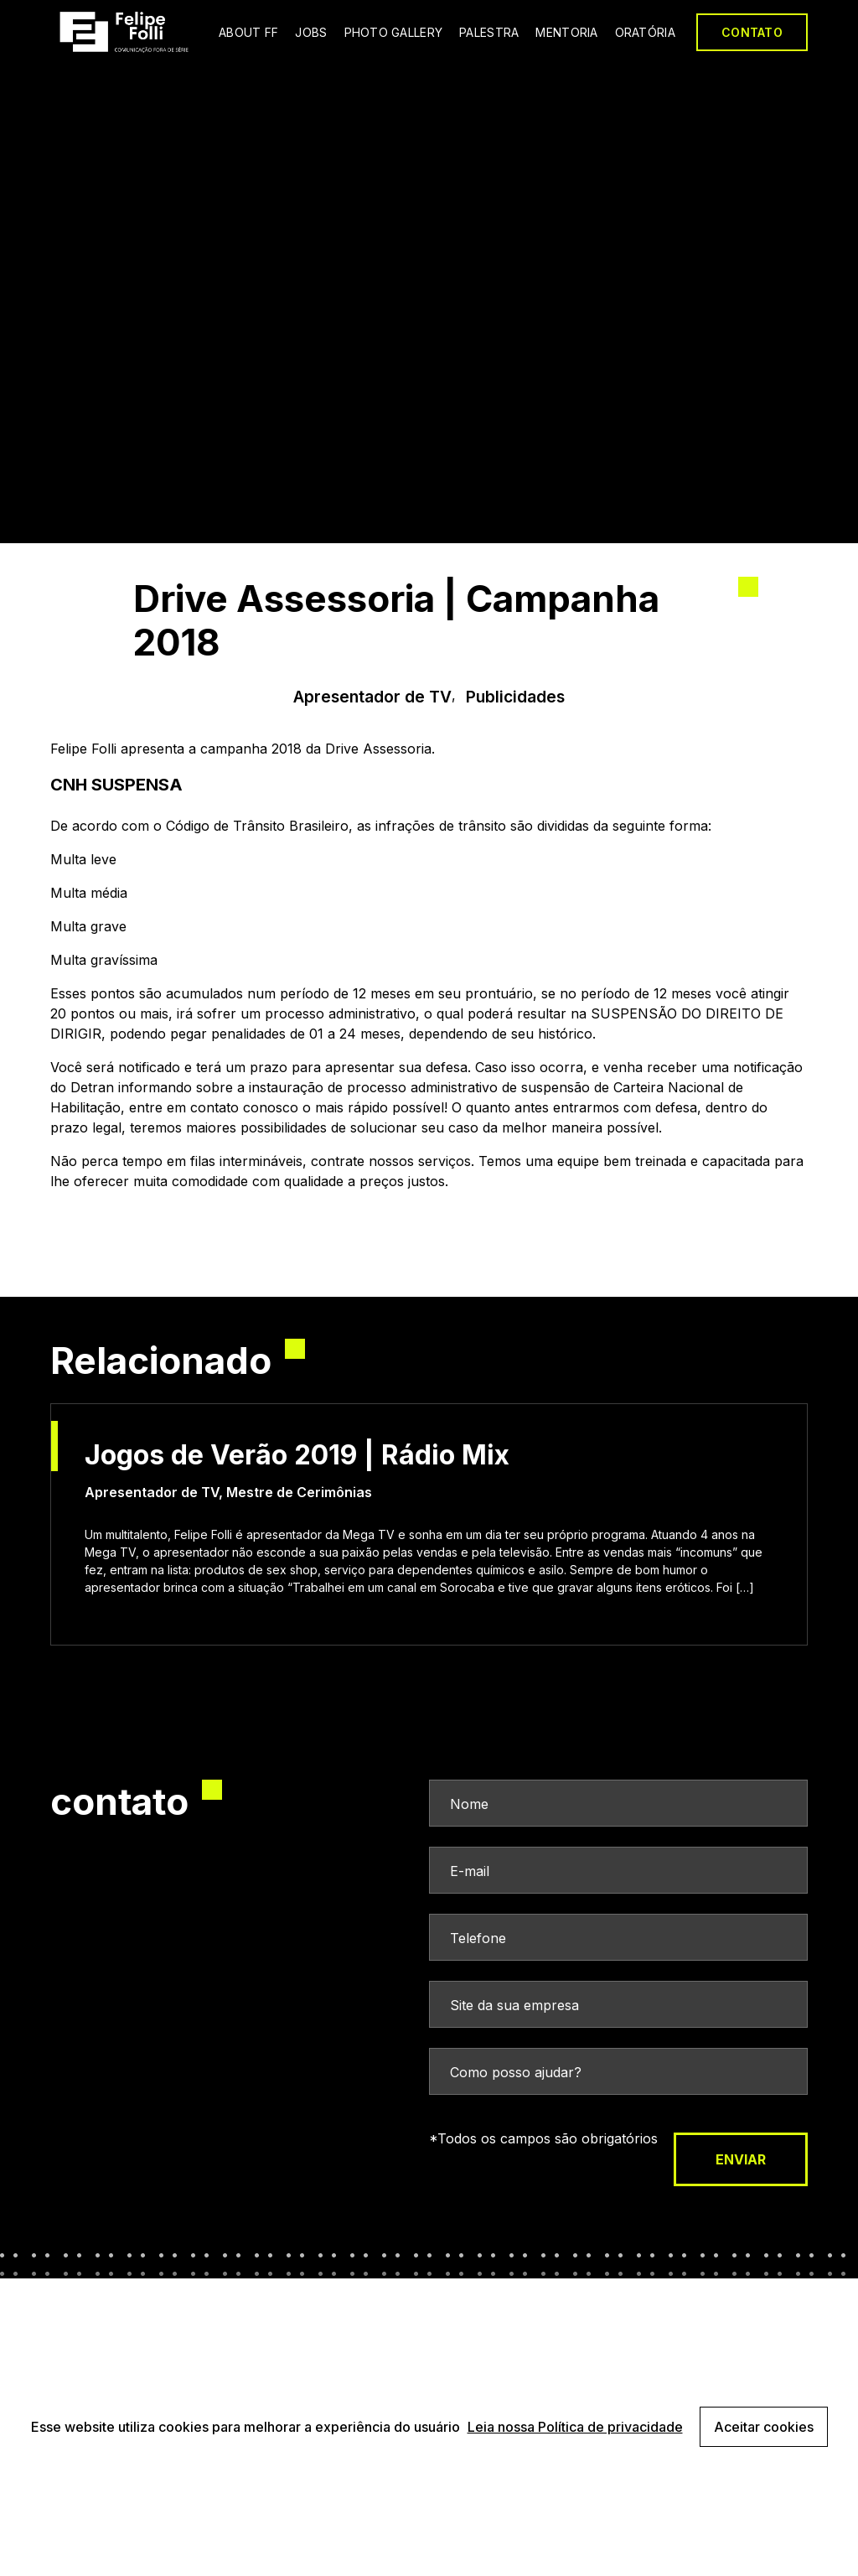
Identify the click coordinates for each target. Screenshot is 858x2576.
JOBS (311, 32)
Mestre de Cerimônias (299, 1492)
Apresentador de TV (372, 697)
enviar (741, 2159)
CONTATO (752, 32)
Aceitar (764, 2426)
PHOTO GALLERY (393, 32)
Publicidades (515, 697)
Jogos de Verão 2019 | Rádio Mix (297, 1455)
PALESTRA (489, 32)
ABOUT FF (248, 32)
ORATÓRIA (645, 32)
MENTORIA (566, 32)
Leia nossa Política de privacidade (575, 2426)
